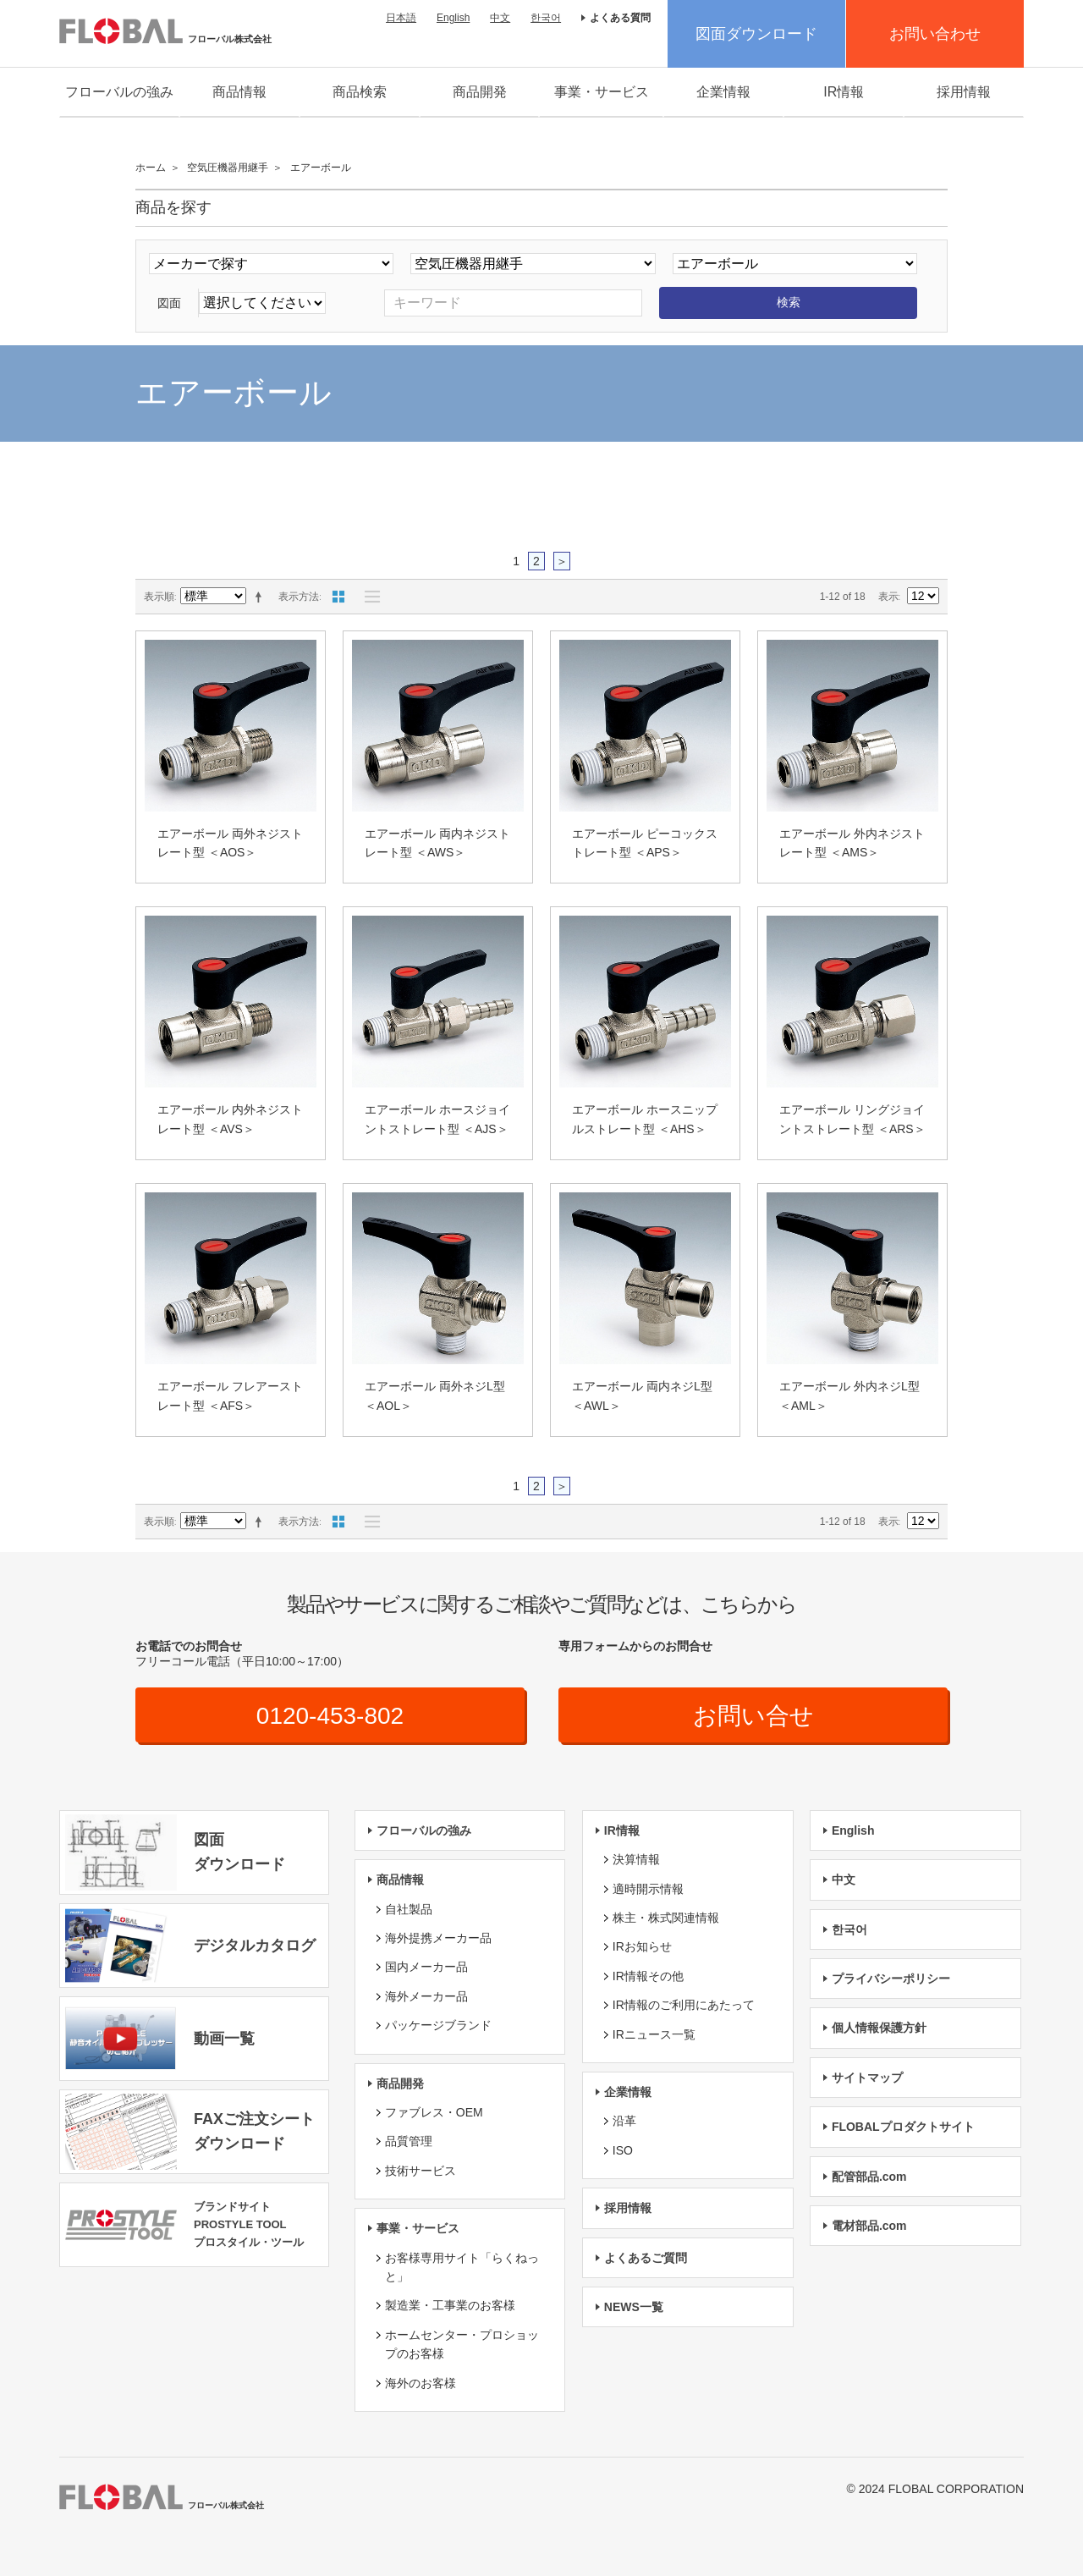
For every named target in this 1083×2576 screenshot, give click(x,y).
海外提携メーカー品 (438, 1938)
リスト (368, 596)
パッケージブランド (438, 2025)
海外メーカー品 (426, 1996)
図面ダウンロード (756, 33)
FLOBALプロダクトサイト (903, 2126)
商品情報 (239, 92)
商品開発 (480, 92)
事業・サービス (601, 92)
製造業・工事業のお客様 (450, 2305)
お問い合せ (753, 1716)
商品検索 (360, 92)
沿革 (624, 2120)
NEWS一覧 (633, 2307)
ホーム (150, 167)
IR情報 (843, 92)
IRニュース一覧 (654, 2034)
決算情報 (636, 1859)
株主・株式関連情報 (666, 1917)
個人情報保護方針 (879, 2027)
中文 (500, 18)
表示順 (159, 597)
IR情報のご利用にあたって (684, 2005)
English (453, 18)
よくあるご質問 (645, 2258)
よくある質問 (620, 18)
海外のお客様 (420, 2383)
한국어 (546, 18)
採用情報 (964, 92)
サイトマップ (867, 2077)
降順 (261, 596)
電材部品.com (869, 2225)
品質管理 (408, 2141)
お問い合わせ (935, 33)
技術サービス (420, 2170)
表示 (888, 597)
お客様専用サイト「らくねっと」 (462, 2267)
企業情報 (723, 92)
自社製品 (408, 1909)
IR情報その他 (648, 1976)
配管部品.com (869, 2176)
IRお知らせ (642, 1946)
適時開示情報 (648, 1889)
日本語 (401, 18)
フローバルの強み (119, 92)
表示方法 (298, 597)
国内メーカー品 (426, 1966)
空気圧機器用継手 (227, 167)
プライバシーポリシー (891, 1978)
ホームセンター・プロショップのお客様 (462, 2344)
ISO (623, 2150)
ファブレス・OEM (434, 2112)
